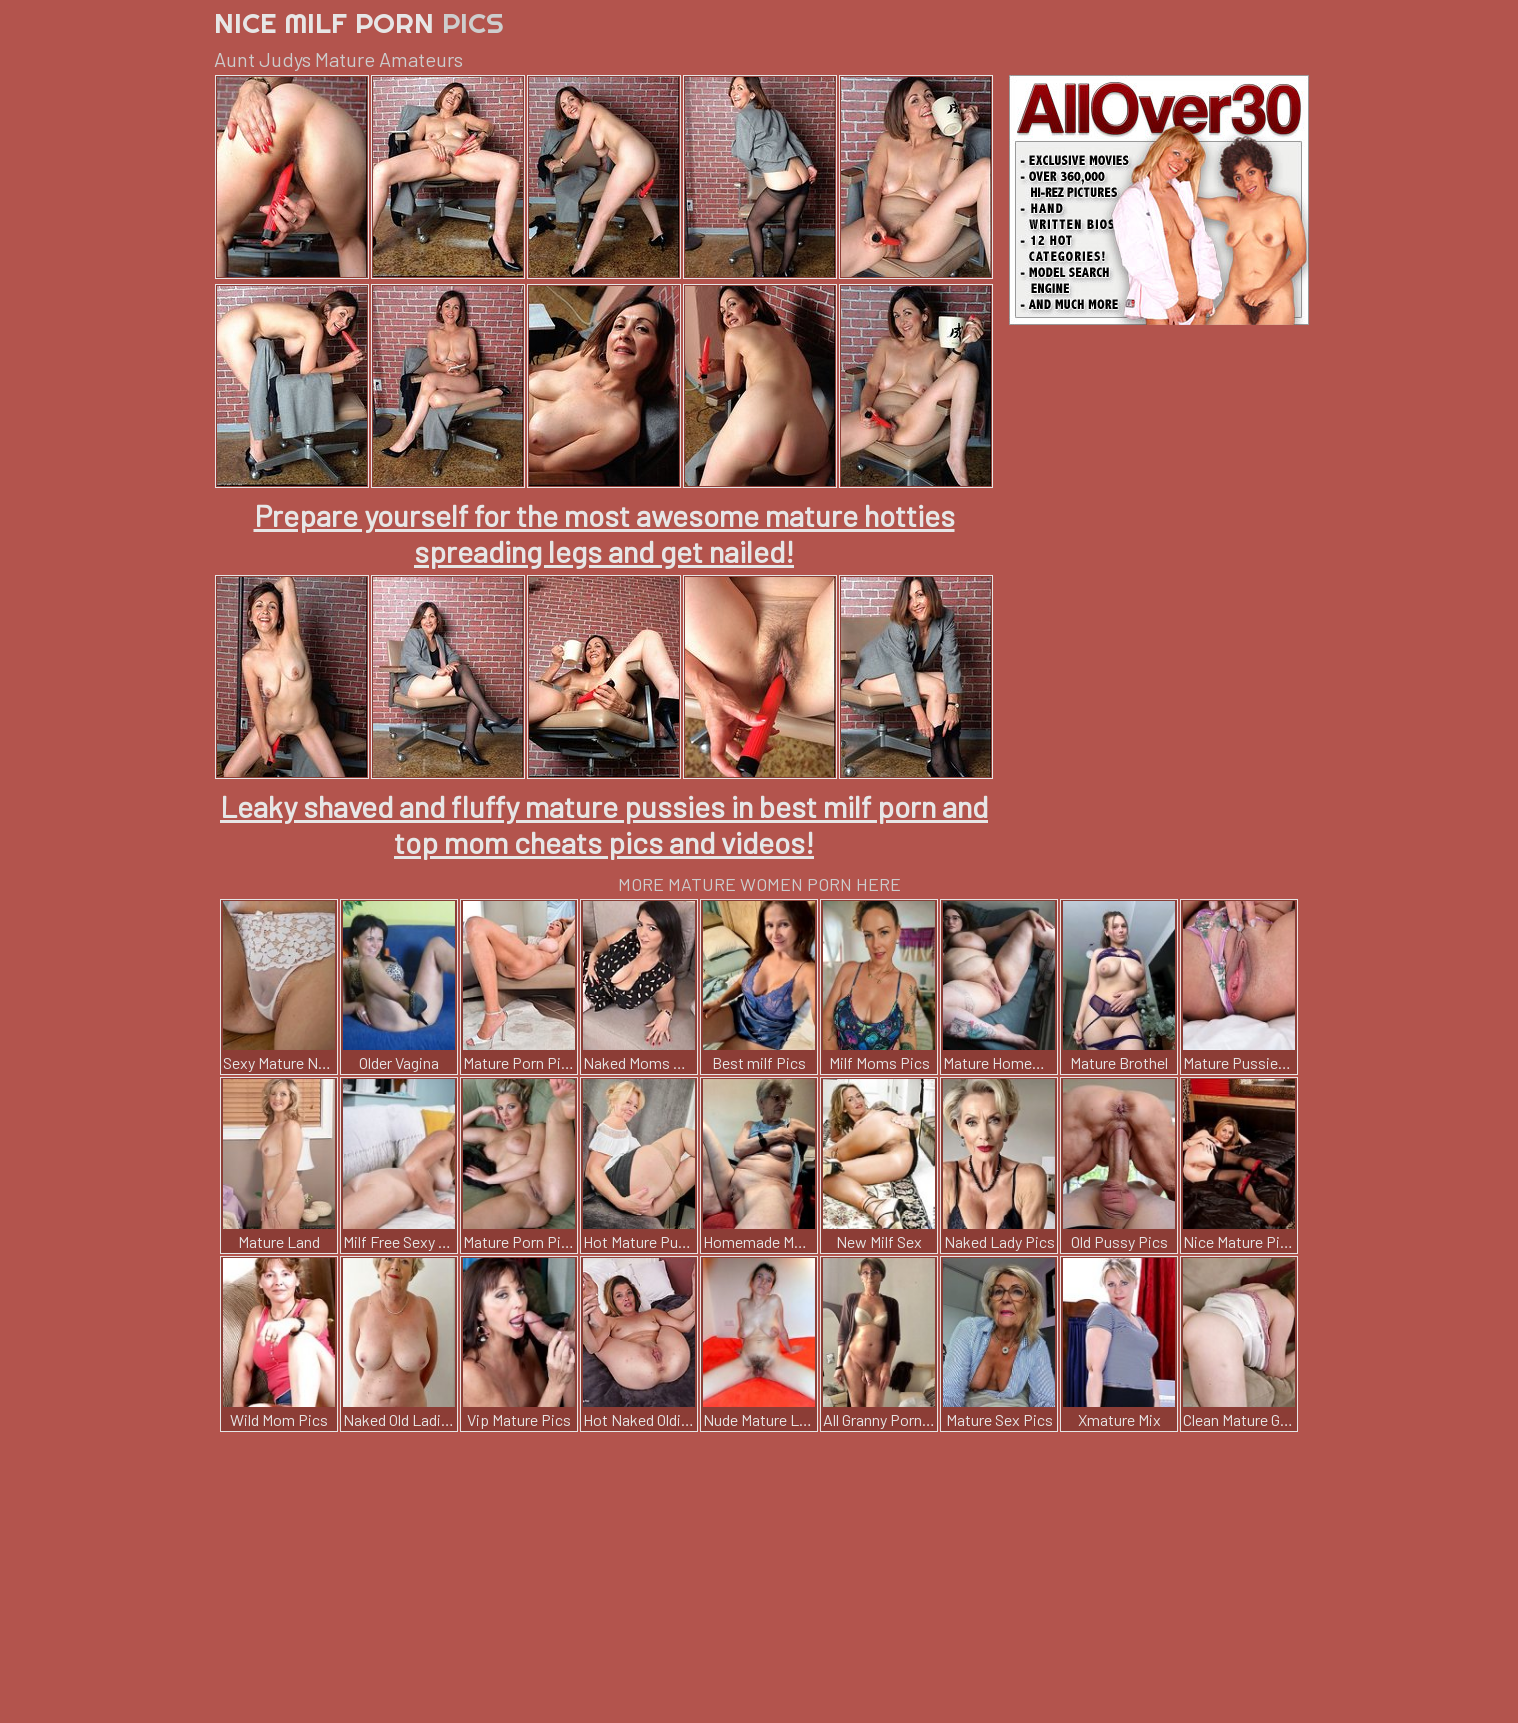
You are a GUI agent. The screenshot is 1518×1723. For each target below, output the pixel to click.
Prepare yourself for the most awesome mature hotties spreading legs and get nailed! (604, 533)
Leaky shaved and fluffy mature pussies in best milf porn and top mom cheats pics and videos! (604, 824)
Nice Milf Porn (359, 22)
